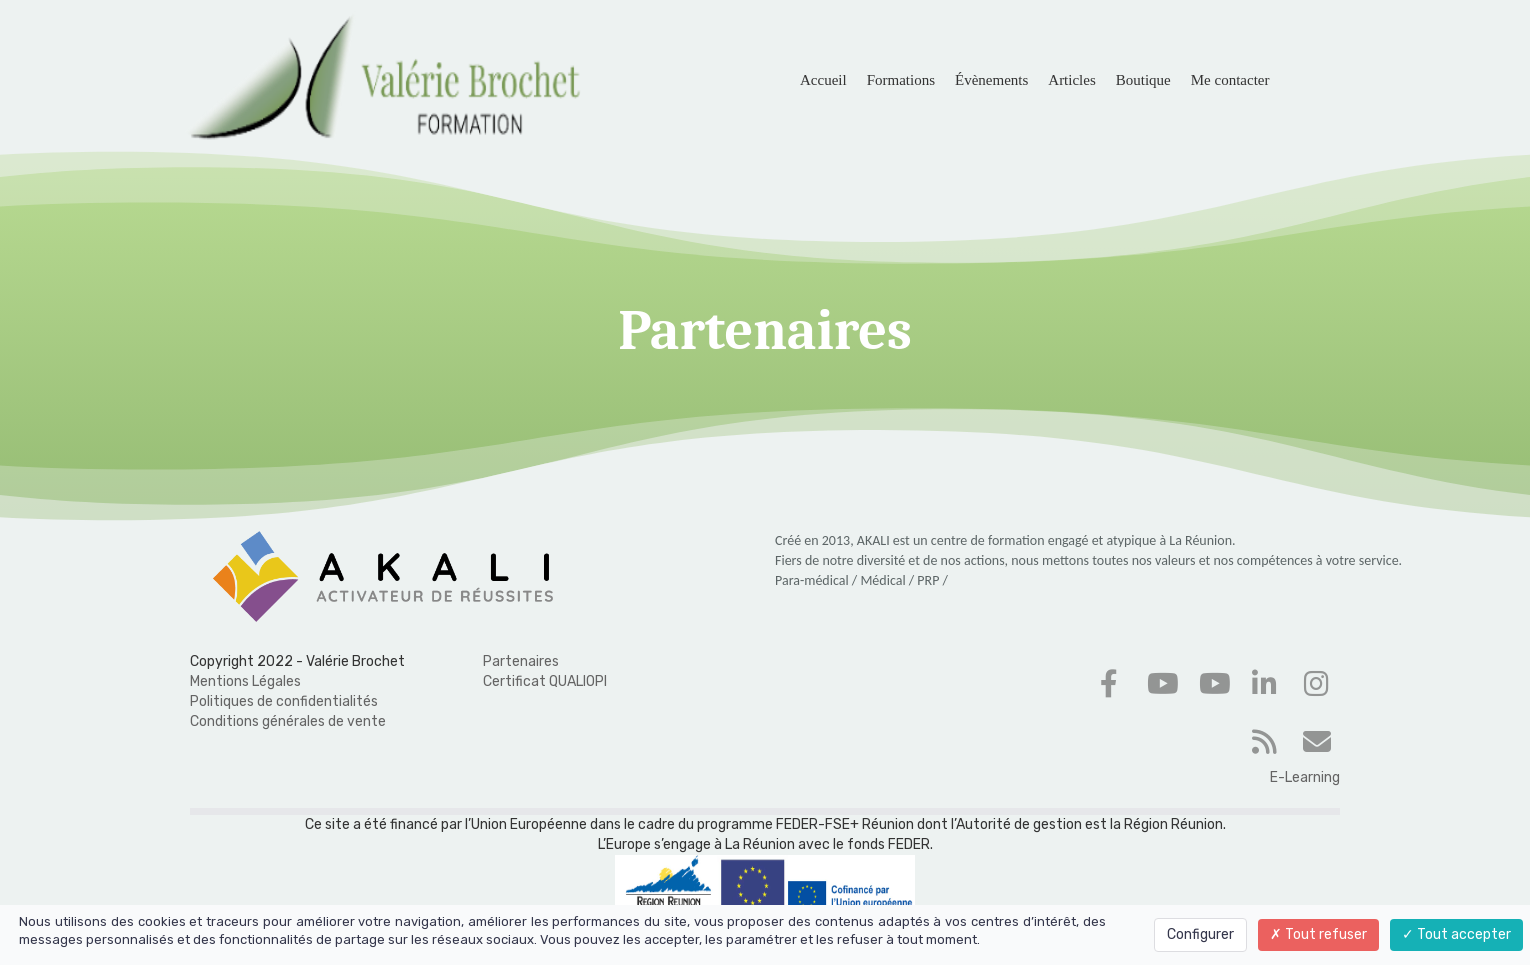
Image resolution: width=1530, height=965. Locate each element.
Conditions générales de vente (288, 721)
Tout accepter (1456, 934)
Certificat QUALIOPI (545, 681)
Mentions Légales (245, 681)
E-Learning (1305, 777)
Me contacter (1230, 80)
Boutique (1143, 80)
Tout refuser (1318, 934)
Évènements (991, 80)
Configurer (1200, 934)
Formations (901, 80)
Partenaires (521, 661)
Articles (1071, 80)
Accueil (823, 80)
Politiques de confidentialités (284, 701)
